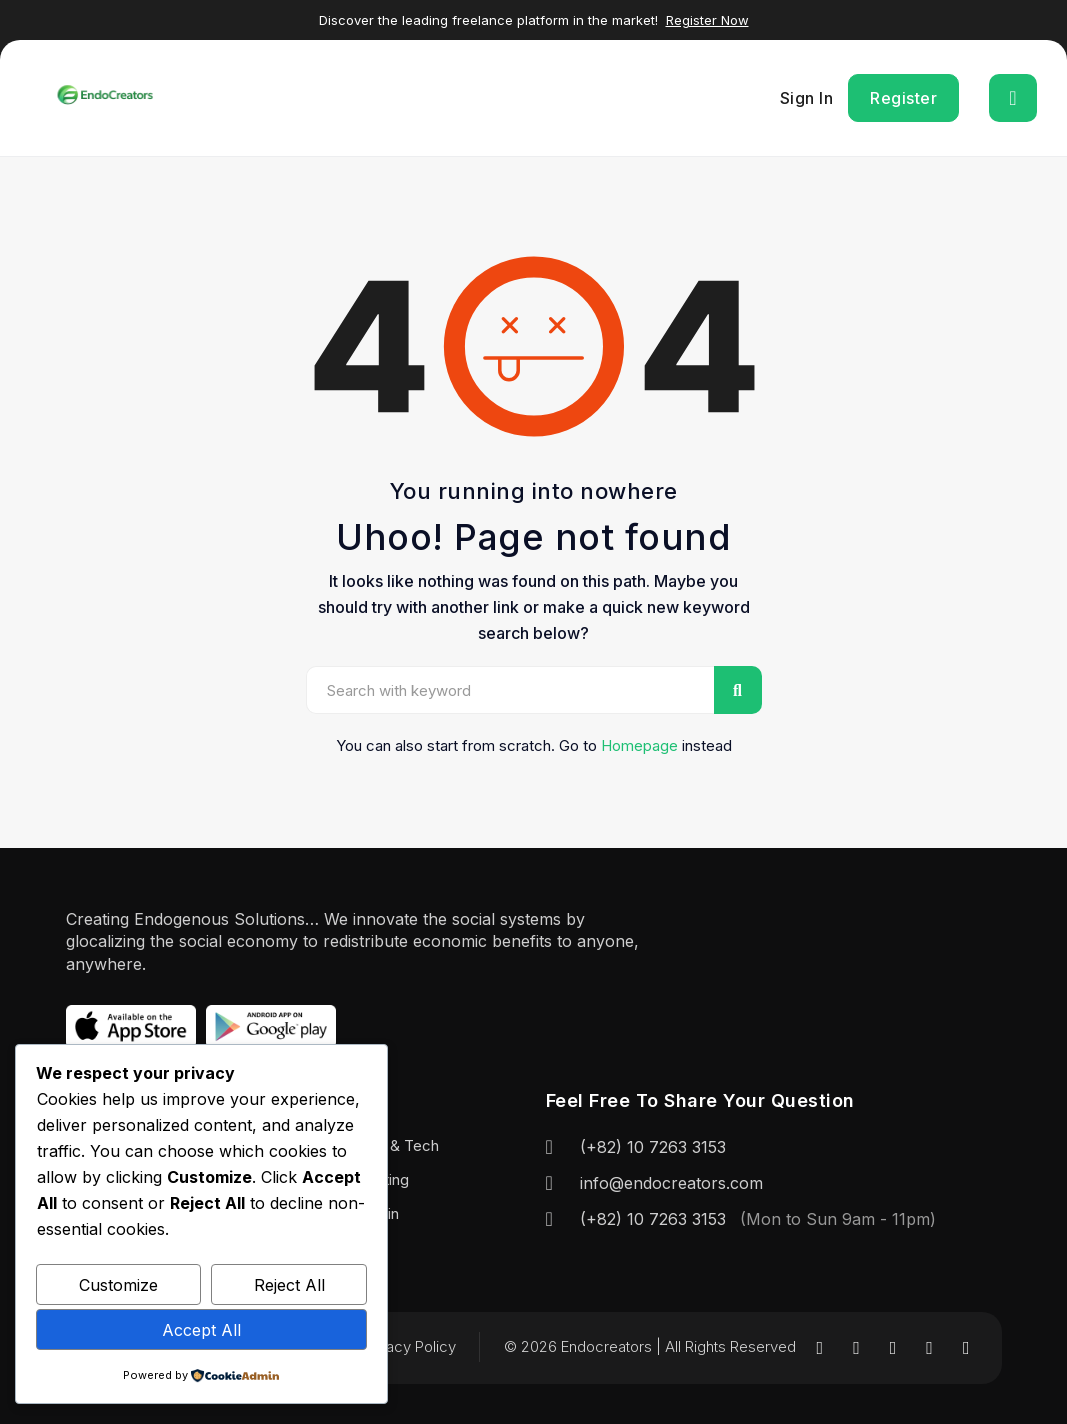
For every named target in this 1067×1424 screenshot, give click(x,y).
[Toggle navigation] (1013, 98)
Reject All (289, 1285)
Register (903, 98)
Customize (118, 1285)
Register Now (707, 20)
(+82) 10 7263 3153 (653, 1147)
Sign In (807, 98)
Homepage (639, 745)
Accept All (201, 1330)
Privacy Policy (408, 1346)
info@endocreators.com (671, 1183)
